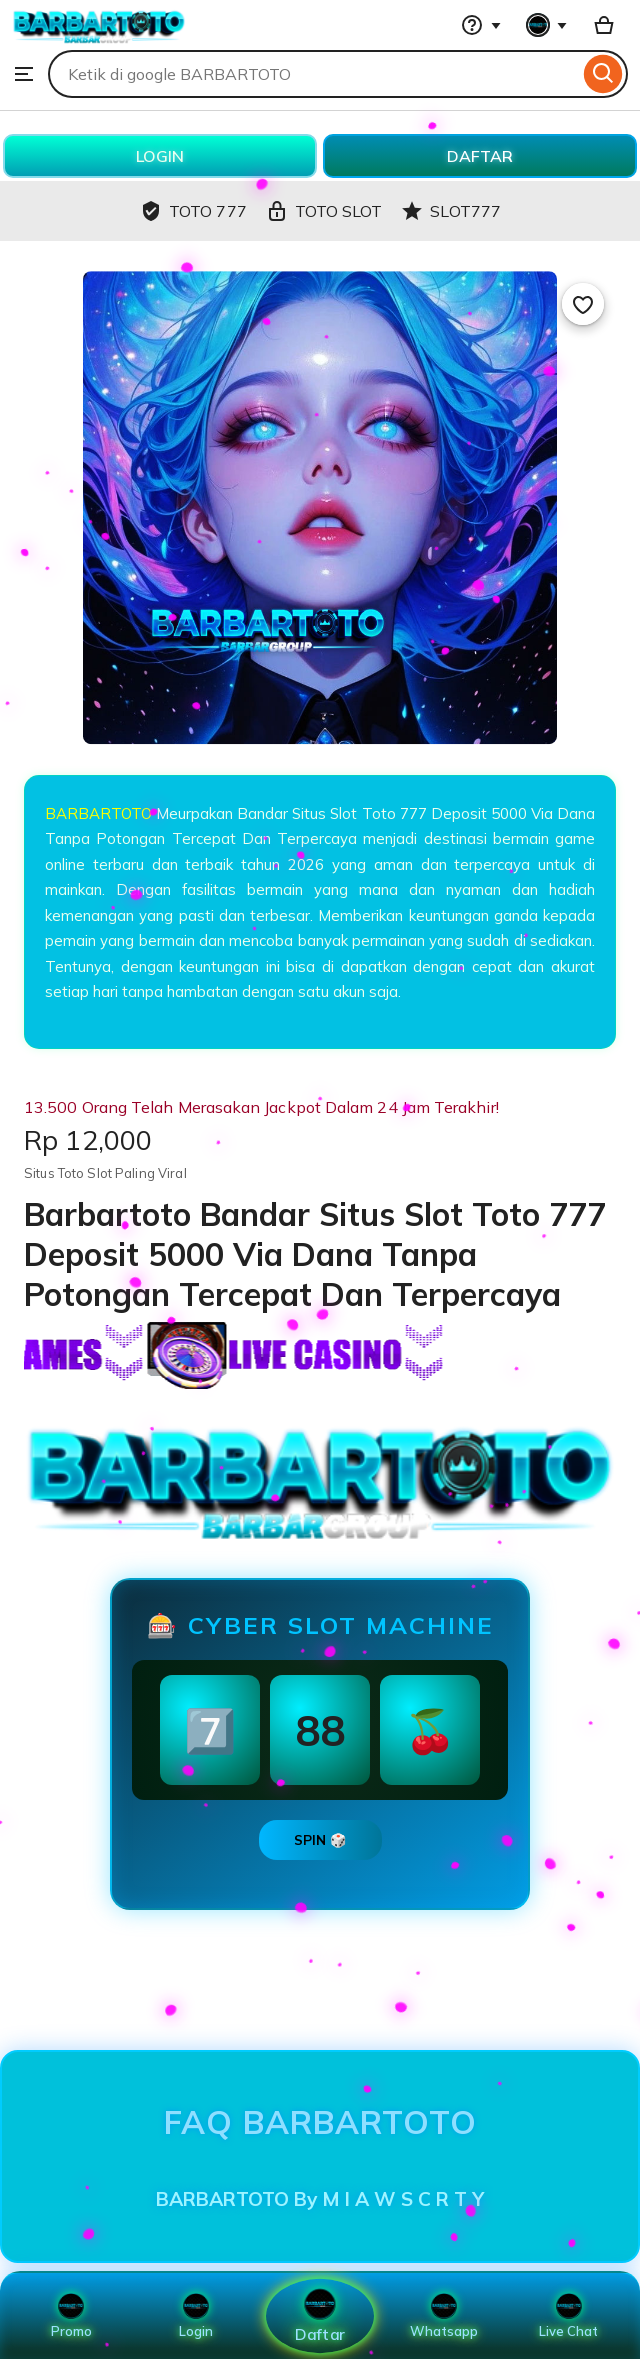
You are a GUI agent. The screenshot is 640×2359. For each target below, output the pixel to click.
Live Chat (568, 2316)
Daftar (320, 2315)
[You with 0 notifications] (547, 25)
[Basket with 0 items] (604, 25)
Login (196, 2316)
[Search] (603, 74)
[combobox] (313, 74)
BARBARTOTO (98, 813)
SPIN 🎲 (320, 1840)
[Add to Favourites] (583, 304)
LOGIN (160, 156)
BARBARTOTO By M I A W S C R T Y (320, 2199)
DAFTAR (480, 156)
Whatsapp (444, 2316)
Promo (71, 2316)
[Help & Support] (481, 25)
